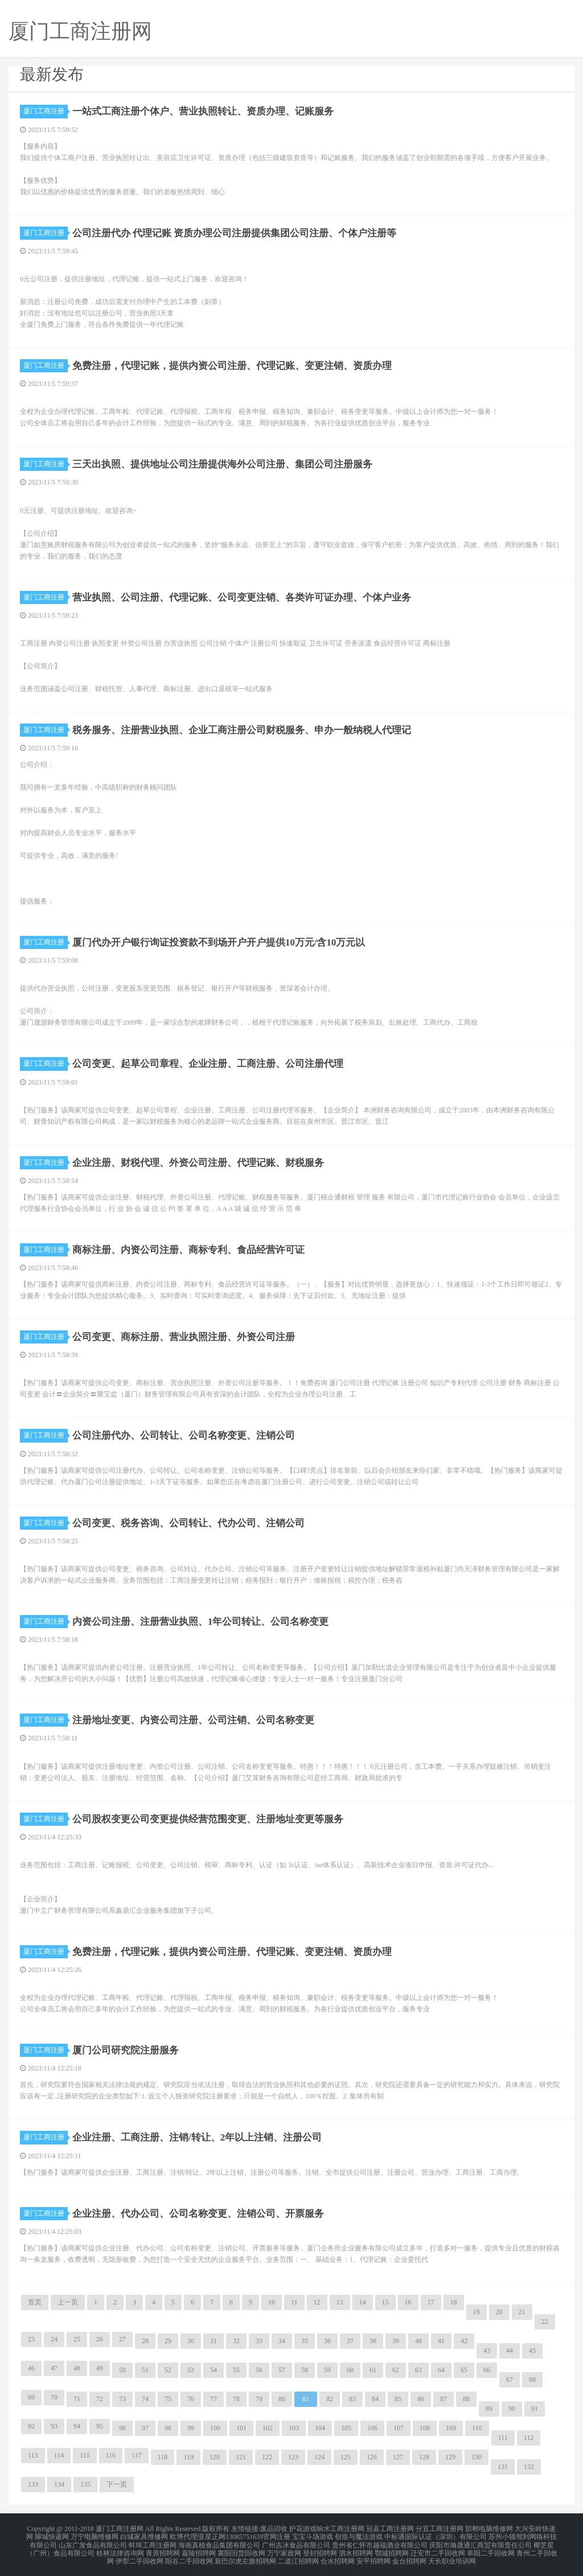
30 (190, 2341)
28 (145, 2341)
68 (532, 2380)
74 (145, 2399)
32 (236, 2341)
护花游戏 (303, 2528)
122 (267, 2457)
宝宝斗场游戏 (312, 2535)
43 (486, 2351)
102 (267, 2428)
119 (188, 2457)
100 (215, 2428)
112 (529, 2438)
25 (76, 2339)
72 (99, 2399)
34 (281, 2341)
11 (294, 2302)
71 (76, 2399)
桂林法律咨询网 (120, 2549)
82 (329, 2399)
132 (529, 2467)
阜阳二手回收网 (491, 2549)
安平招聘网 (373, 2555)
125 (345, 2457)
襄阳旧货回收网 (241, 2549)
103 (294, 2428)
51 (145, 2370)
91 (534, 2409)
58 (304, 2370)
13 (339, 2302)
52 (168, 2370)
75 (168, 2399)
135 (85, 2484)
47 (54, 2368)
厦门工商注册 (45, 111)
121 (241, 2457)
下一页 (116, 2484)
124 (319, 2457)
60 (350, 2370)
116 (111, 2455)
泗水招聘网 (356, 2549)
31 (213, 2341)
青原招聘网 (163, 2549)
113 (33, 2455)
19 (476, 2312)
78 (236, 2399)
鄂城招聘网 (392, 2549)
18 (453, 2302)
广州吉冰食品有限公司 (296, 2542)
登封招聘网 (320, 2549)
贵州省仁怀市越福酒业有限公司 (380, 2542)
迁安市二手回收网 (437, 2549)
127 (398, 2457)
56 (259, 2370)
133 (33, 2484)
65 (464, 2370)
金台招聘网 (409, 2555)
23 (31, 2339)
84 (375, 2399)
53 (190, 2370)
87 (443, 2399)
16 (408, 2302)
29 (168, 2341)
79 (259, 2399)
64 (441, 2370)
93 (54, 2426)
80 (281, 2399)
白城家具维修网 (144, 2535)
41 (441, 2341)
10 (271, 2302)
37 (350, 2341)
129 (450, 2457)
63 (418, 2370)
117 (137, 2455)
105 (346, 2428)
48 (76, 2368)
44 (509, 2351)
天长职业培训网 (452, 2555)
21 (522, 2312)
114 (59, 2455)
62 (395, 2370)
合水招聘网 (338, 2555)
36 (327, 2341)
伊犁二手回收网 (139, 2555)
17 (431, 2302)
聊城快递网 (52, 2535)
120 (215, 2457)
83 (352, 2399)
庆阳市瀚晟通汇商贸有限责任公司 (480, 2542)
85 (398, 2399)
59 (327, 2370)
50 (122, 2370)
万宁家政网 (284, 2549)
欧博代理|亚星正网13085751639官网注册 (230, 2535)
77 (213, 2399)
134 (59, 2484)
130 (476, 2457)
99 (190, 2428)
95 (99, 2426)
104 (320, 2428)
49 (99, 2368)
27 (122, 2339)
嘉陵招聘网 (199, 2549)
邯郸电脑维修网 (489, 2528)
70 (54, 2397)
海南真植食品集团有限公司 (219, 2542)
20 (499, 2312)
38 (372, 2341)
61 (372, 2370)
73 (122, 2399)
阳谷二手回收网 (189, 2555)
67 (509, 2380)
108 (425, 2428)
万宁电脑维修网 (94, 2535)
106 (372, 2428)
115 (85, 2455)
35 (304, 2341)
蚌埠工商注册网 (152, 2542)
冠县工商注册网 (390, 2528)
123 (293, 2457)
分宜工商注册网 (439, 2528)
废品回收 (274, 2528)
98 (168, 2428)
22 (544, 2322)
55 (236, 2370)
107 (398, 2428)
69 (31, 2397)
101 (241, 2428)
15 (385, 2302)
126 (372, 2457)
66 (486, 2370)
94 (76, 2426)
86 (420, 2399)
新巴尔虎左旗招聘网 (245, 2555)
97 (145, 2428)
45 (532, 2351)
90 (511, 2409)
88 (466, 2399)
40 (418, 2341)
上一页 (68, 2302)
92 (31, 2426)
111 (503, 2438)
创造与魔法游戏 (359, 2535)
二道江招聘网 (298, 2555)
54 (213, 2370)
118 (163, 2457)
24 (54, 2339)
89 (489, 2409)
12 (317, 2302)
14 (362, 2302)
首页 (35, 2302)
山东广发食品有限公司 (93, 2542)
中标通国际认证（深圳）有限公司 (435, 2535)
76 (190, 2399)
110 (477, 2428)
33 (259, 2341)
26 (99, 2339)
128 (424, 2457)
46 (31, 2368)
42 (464, 2341)
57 (281, 2370)
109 (451, 2428)
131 (503, 2467)
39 (395, 2341)
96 (122, 2428)
